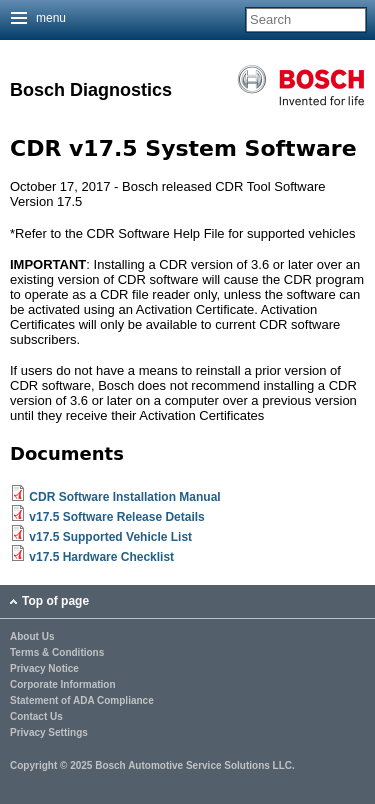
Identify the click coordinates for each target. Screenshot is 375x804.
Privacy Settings (49, 733)
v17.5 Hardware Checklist (101, 557)
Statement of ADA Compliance (82, 701)
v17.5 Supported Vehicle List (110, 537)
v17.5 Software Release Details (116, 517)
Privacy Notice (44, 669)
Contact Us (36, 717)
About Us (32, 637)
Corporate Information (63, 685)
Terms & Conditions (57, 653)
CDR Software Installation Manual (124, 497)
